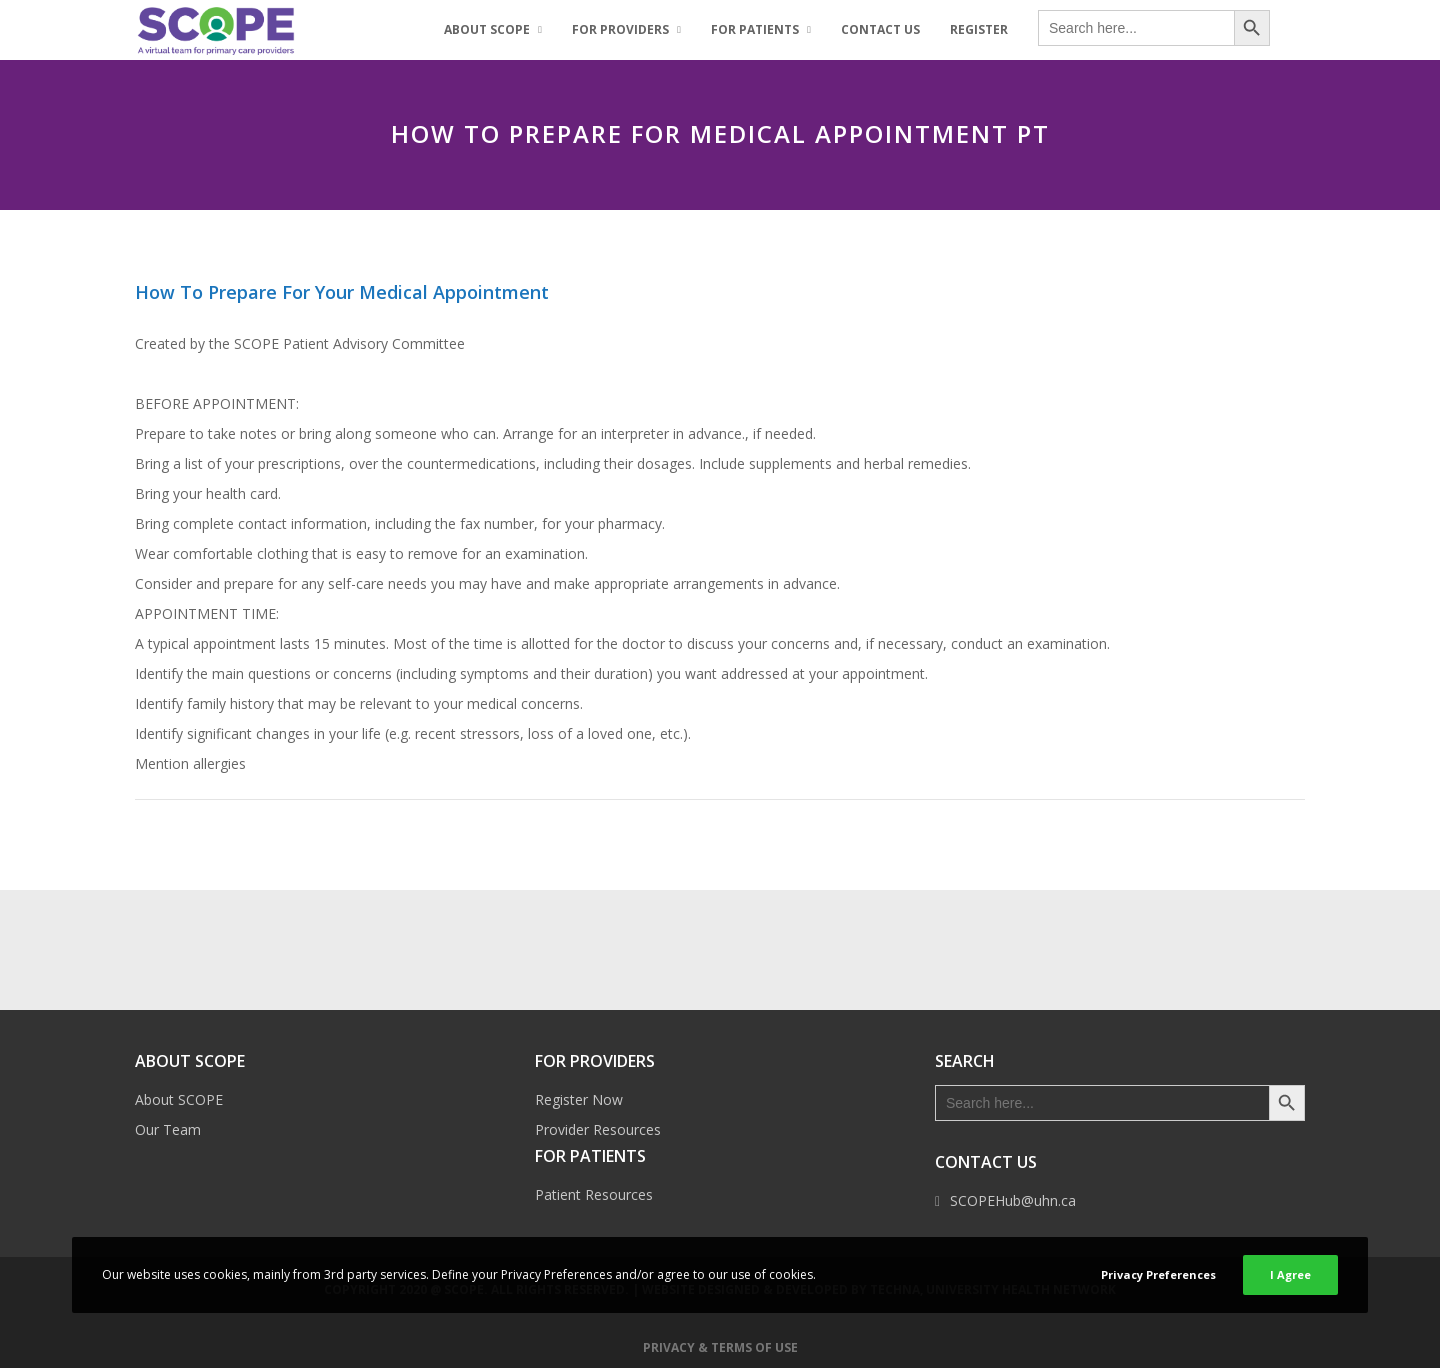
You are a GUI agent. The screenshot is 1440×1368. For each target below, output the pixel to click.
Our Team (168, 1129)
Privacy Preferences (1158, 1274)
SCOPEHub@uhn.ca (1013, 1200)
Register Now (579, 1099)
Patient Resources (594, 1194)
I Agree (1290, 1274)
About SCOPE (179, 1099)
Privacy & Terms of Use (720, 1347)
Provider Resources (598, 1129)
